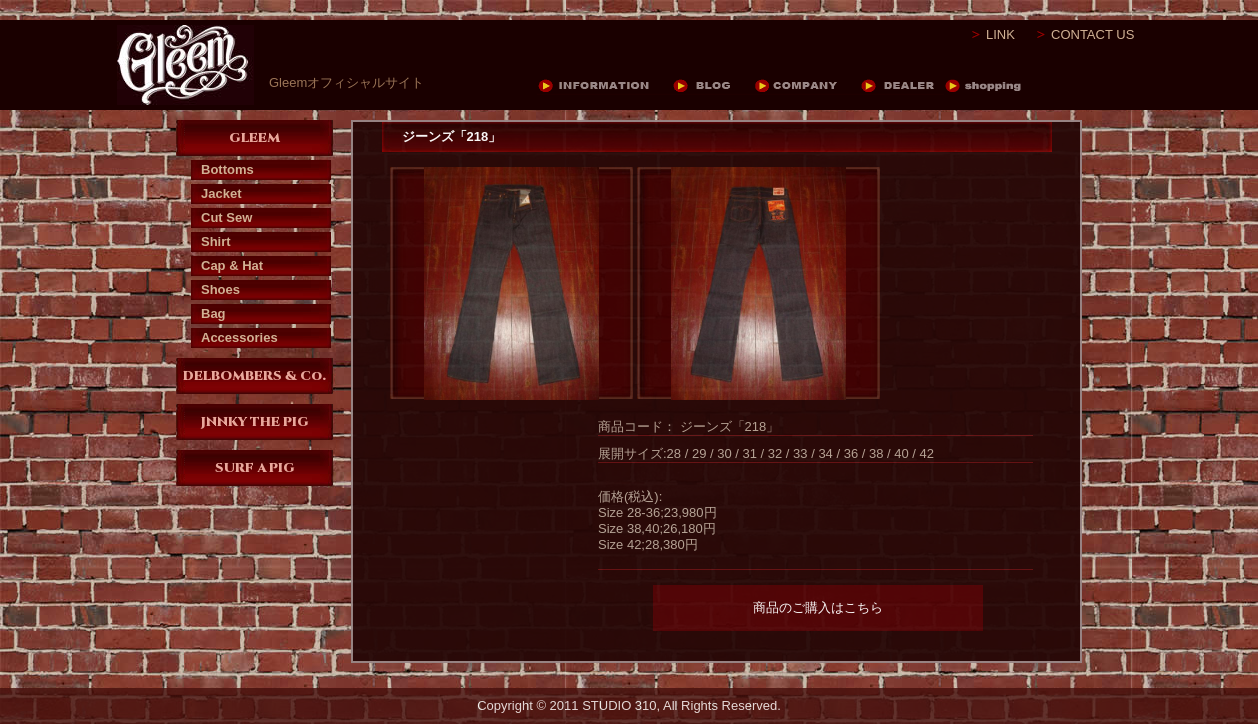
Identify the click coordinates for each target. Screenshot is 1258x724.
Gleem (185, 65)
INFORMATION (605, 86)
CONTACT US (1092, 34)
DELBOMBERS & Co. (254, 376)
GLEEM (254, 138)
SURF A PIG (255, 468)
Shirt (216, 241)
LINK (1000, 34)
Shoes (220, 289)
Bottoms (227, 169)
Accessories (239, 337)
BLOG (714, 86)
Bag (213, 313)
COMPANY (808, 86)
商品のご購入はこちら (818, 607)
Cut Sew (226, 217)
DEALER (902, 86)
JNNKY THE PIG (255, 422)
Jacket (221, 193)
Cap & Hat (232, 265)
